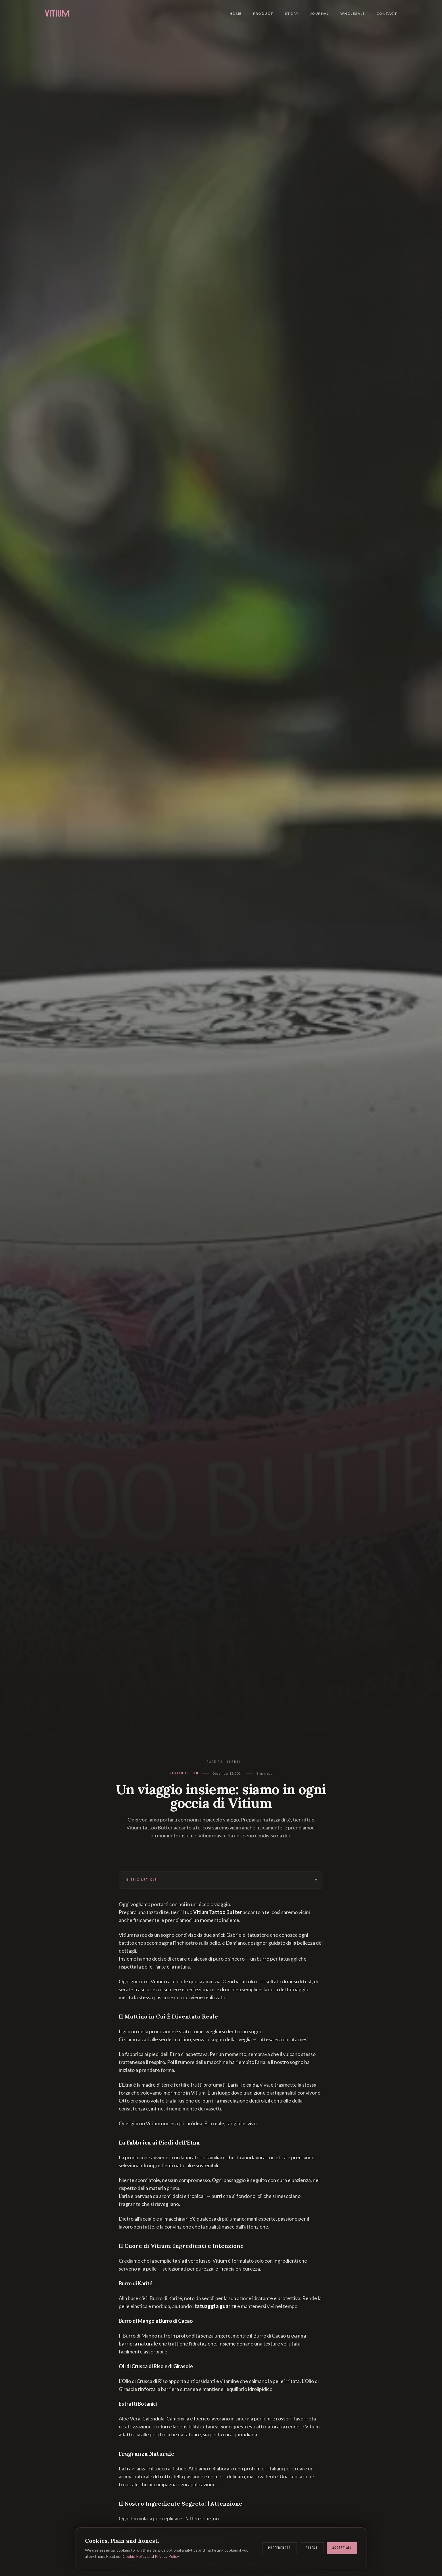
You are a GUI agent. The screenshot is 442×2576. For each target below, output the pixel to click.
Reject (312, 2548)
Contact (386, 11)
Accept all (341, 2548)
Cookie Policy (135, 2556)
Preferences (279, 2548)
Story (292, 11)
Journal (319, 11)
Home (236, 11)
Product (263, 11)
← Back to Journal (221, 1762)
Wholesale (352, 11)
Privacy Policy (167, 2556)
